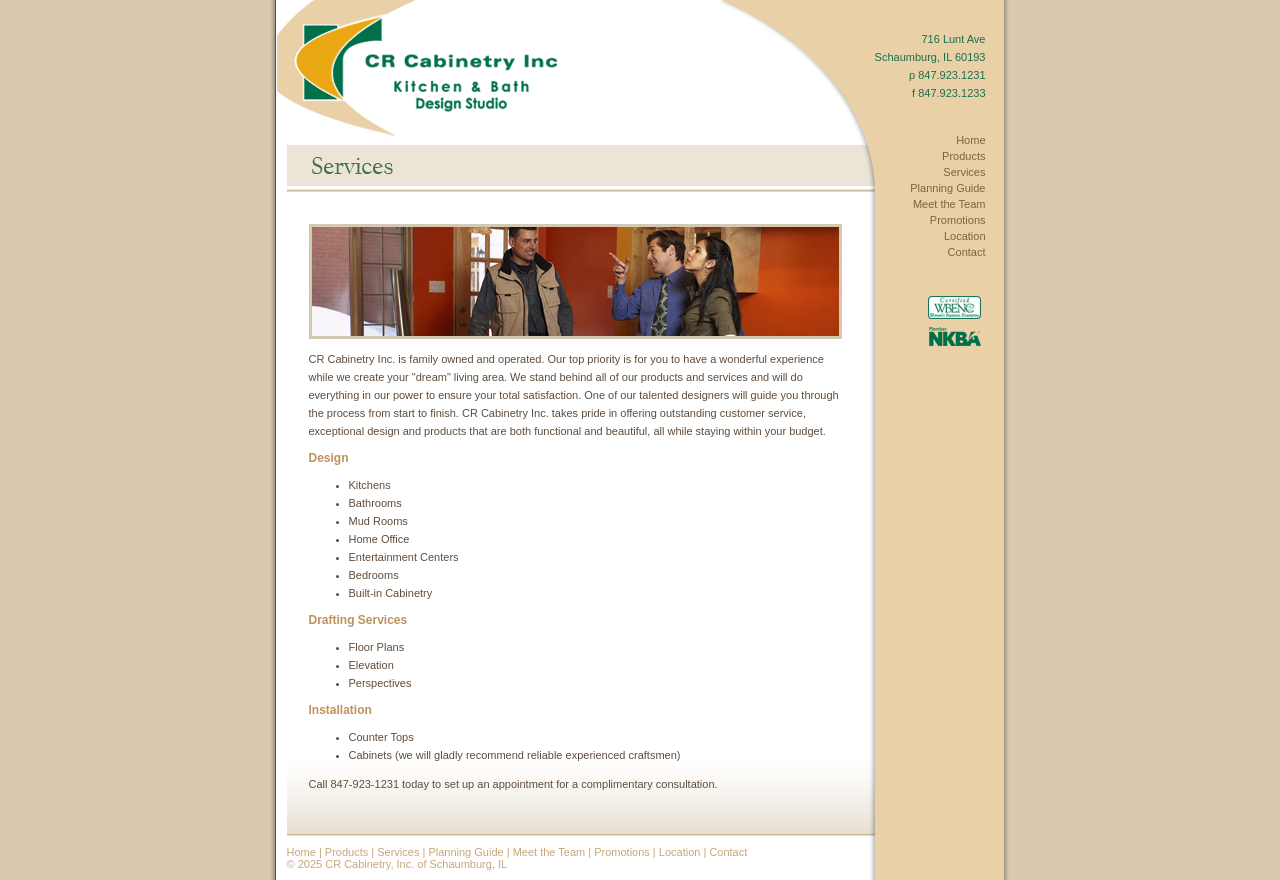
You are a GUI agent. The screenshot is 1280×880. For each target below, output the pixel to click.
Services (398, 852)
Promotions (622, 852)
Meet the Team (549, 852)
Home (301, 852)
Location (680, 852)
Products (346, 852)
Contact (728, 852)
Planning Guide (465, 852)
